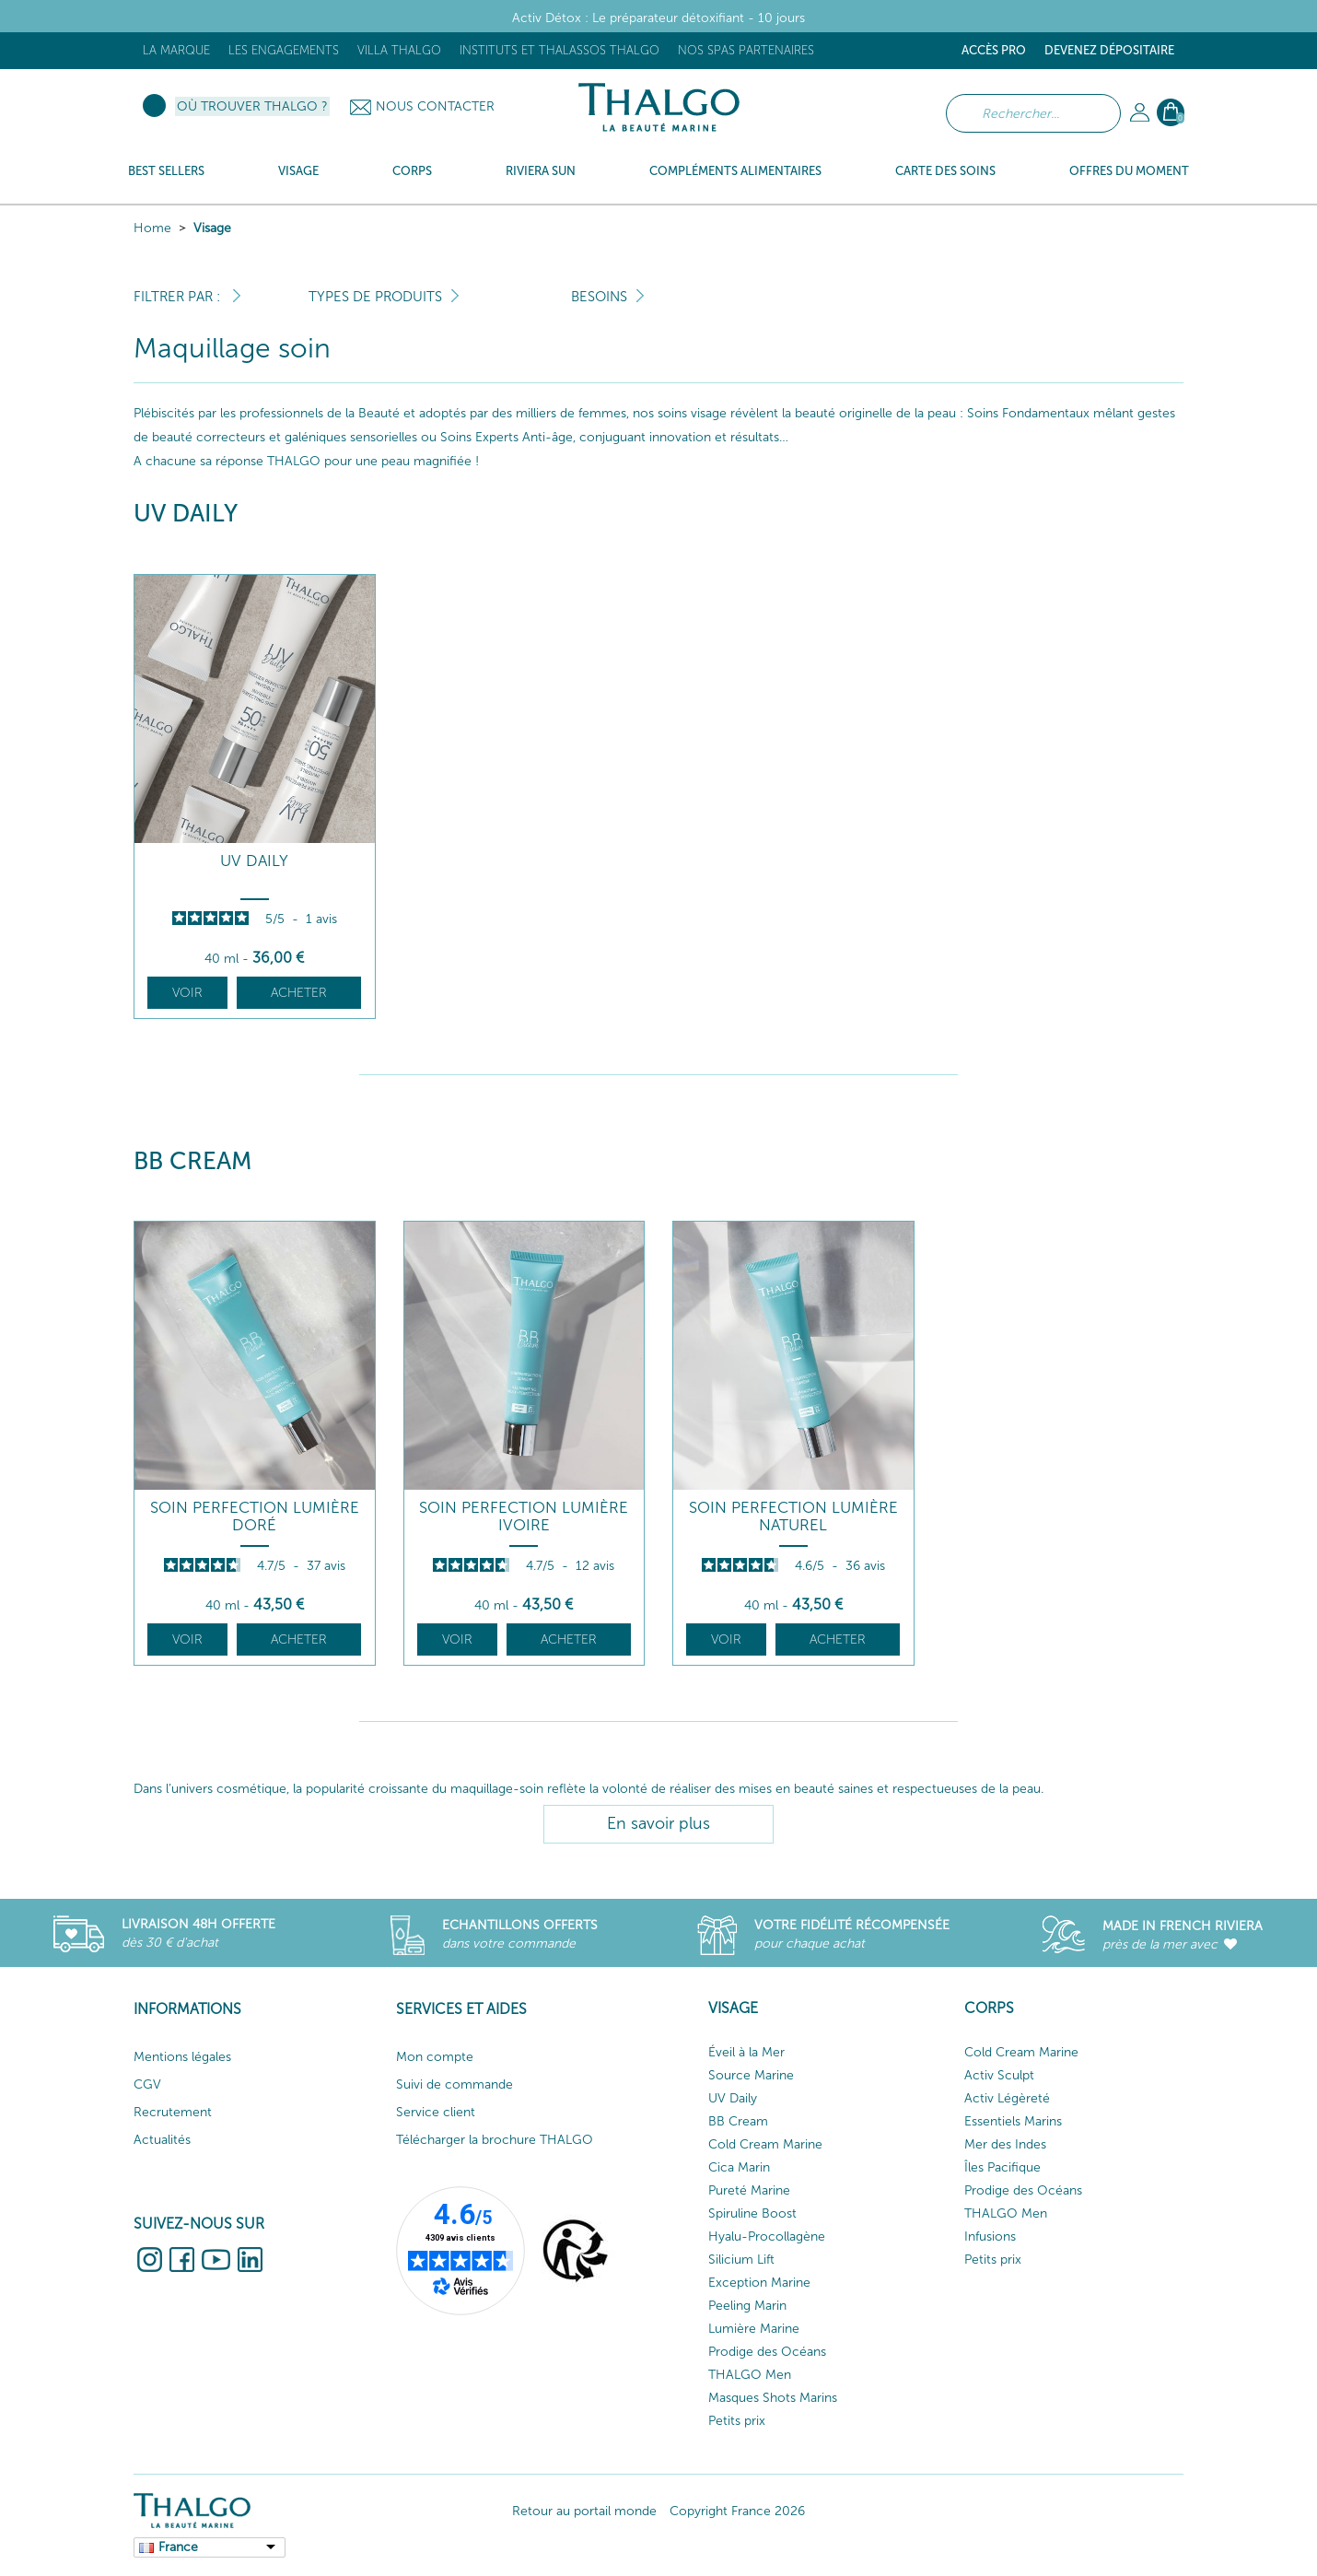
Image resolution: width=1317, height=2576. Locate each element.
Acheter (299, 993)
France (178, 2547)
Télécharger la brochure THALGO (494, 2140)
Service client (435, 2112)
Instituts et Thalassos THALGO (559, 50)
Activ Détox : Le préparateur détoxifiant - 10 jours (658, 18)
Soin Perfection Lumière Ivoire (523, 1516)
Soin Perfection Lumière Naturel (793, 1516)
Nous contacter (435, 106)
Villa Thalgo (399, 50)
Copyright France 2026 (737, 2511)
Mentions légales (182, 2057)
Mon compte (434, 2057)
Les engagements (283, 50)
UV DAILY (254, 861)
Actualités (162, 2140)
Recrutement (173, 2112)
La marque (176, 50)
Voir (187, 993)
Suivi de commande (454, 2084)
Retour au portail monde (584, 2511)
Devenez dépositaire (1109, 50)
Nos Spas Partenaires (746, 50)
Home (152, 228)
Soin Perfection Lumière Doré (254, 1516)
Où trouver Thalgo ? (252, 106)
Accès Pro (994, 50)
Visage (212, 228)
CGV (147, 2084)
